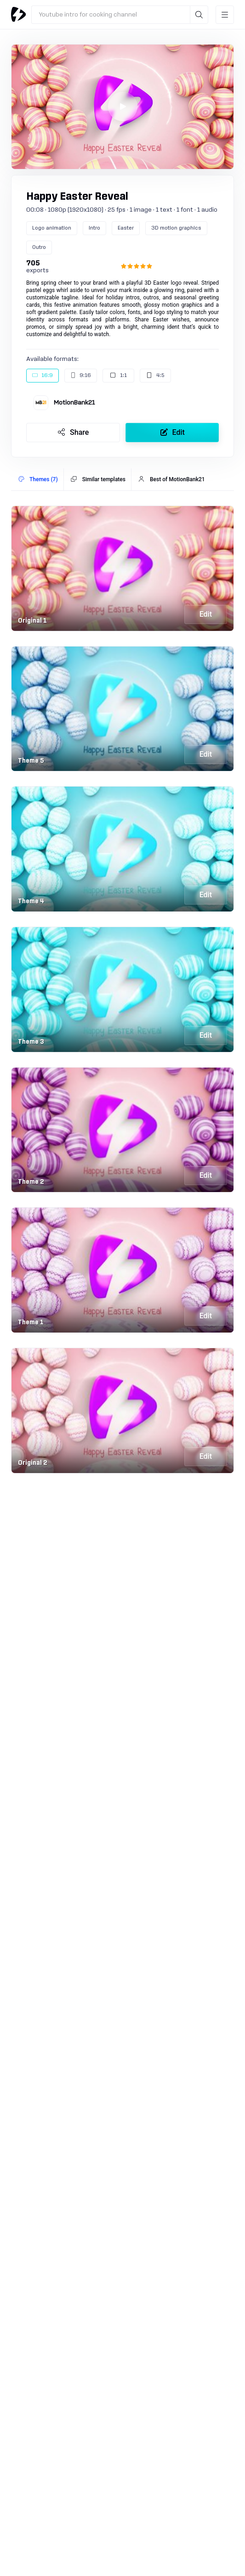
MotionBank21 (74, 402)
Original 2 (32, 1463)
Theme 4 (31, 901)
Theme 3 (31, 1042)
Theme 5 (31, 761)
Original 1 (32, 621)
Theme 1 (31, 1322)
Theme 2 (31, 1182)
